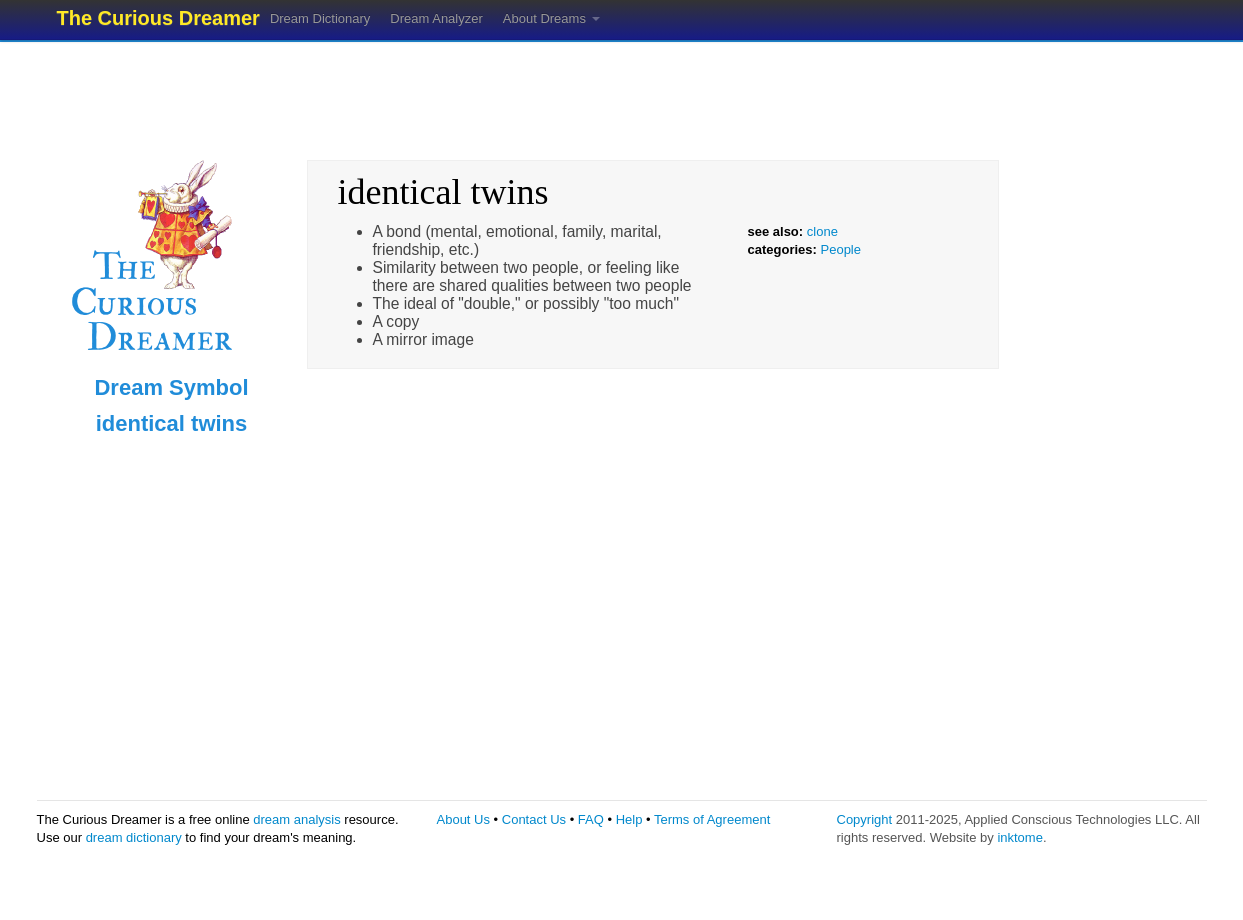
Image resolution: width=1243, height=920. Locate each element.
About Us (463, 819)
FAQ (591, 819)
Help (629, 819)
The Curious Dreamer (158, 18)
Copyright (865, 819)
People (841, 249)
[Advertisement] (622, 95)
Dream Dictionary (320, 18)
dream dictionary (134, 837)
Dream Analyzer (436, 18)
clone (822, 231)
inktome (1020, 837)
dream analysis (296, 819)
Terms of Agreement (712, 819)
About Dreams (551, 18)
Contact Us (534, 819)
